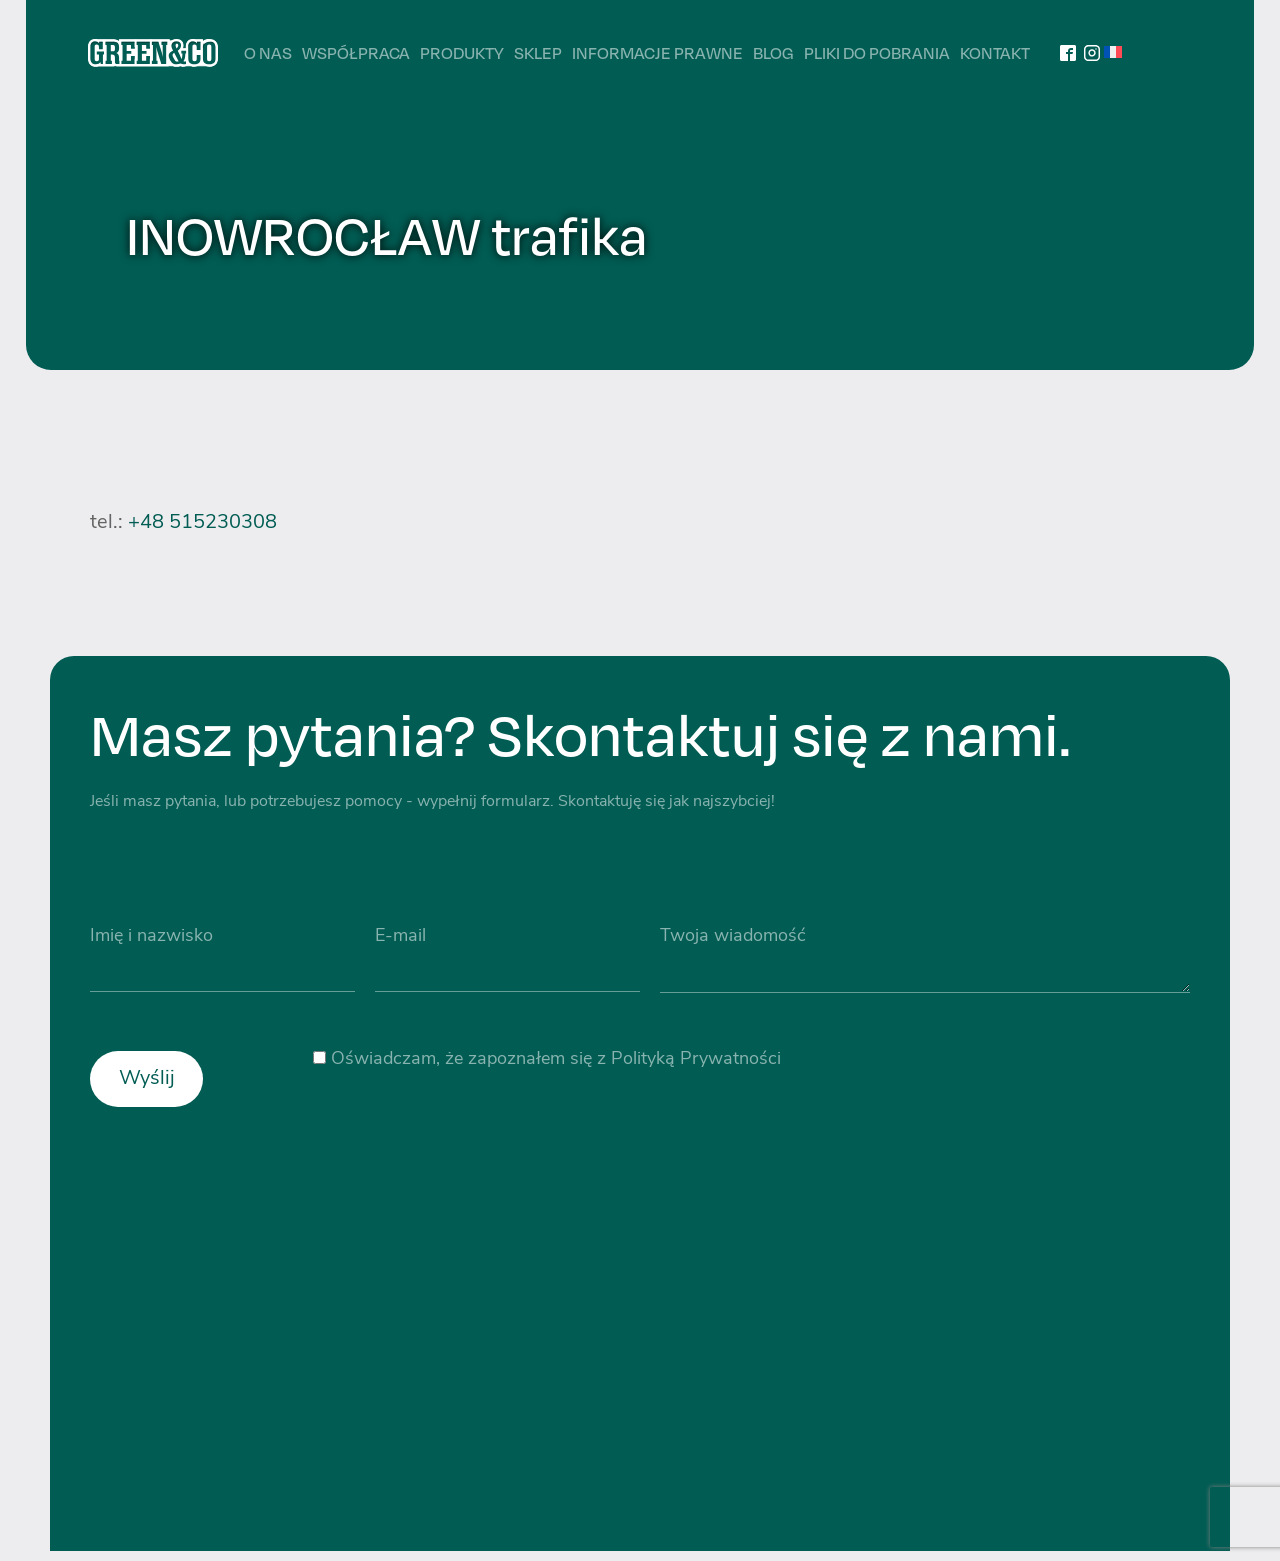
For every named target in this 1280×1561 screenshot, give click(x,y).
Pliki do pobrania (877, 52)
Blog (773, 52)
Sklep (538, 52)
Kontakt (995, 52)
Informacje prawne (657, 52)
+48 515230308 (202, 523)
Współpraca (356, 52)
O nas (268, 52)
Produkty (462, 52)
